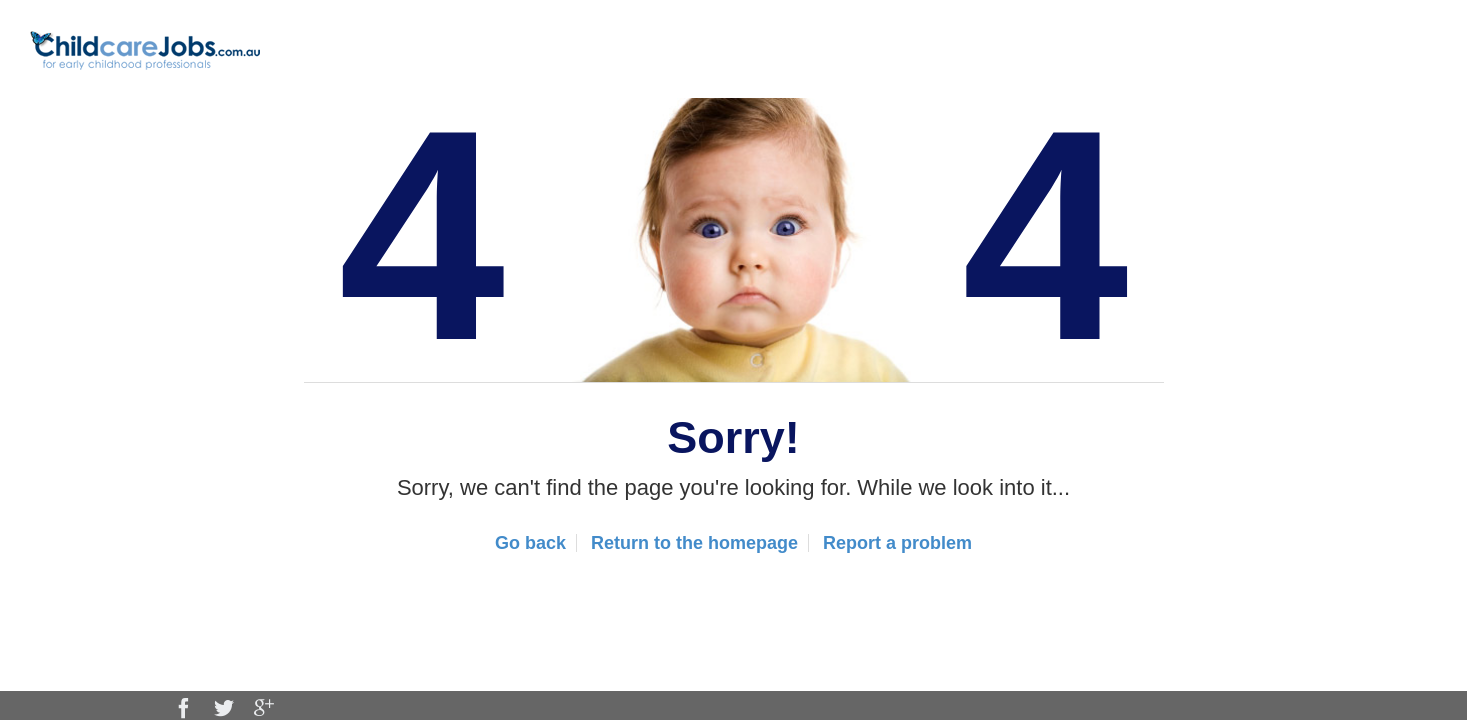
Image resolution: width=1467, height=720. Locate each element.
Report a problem (897, 543)
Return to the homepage (694, 543)
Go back (530, 543)
